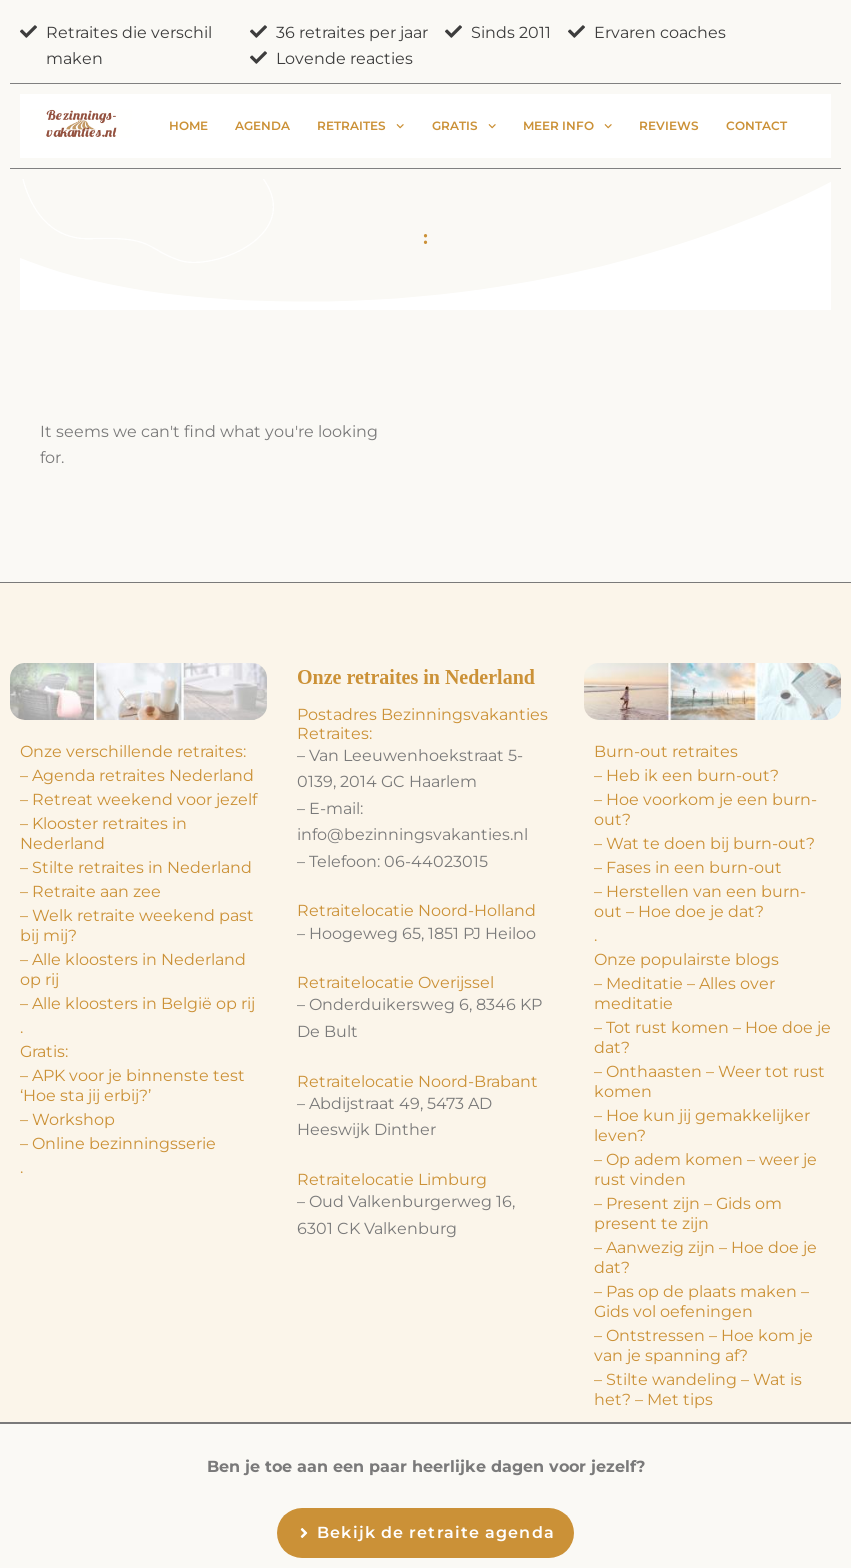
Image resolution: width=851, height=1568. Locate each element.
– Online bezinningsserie (118, 1143)
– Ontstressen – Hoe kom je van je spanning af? (703, 1345)
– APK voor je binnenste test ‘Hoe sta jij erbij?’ (132, 1085)
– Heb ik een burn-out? (686, 775)
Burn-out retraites (666, 751)
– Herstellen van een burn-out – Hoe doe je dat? (700, 901)
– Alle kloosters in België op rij (137, 1003)
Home (188, 125)
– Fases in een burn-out (688, 867)
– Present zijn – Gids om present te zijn (688, 1213)
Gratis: (44, 1051)
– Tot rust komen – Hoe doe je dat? (712, 1037)
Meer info (567, 126)
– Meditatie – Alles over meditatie (684, 993)
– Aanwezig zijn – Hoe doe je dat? (705, 1257)
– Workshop (67, 1119)
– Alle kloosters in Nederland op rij (133, 969)
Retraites (360, 126)
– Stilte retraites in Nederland (136, 867)
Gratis (464, 126)
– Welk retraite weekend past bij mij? (137, 925)
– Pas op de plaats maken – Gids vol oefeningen (701, 1301)
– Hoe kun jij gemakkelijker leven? (702, 1125)
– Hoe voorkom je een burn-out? (705, 809)
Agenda (262, 125)
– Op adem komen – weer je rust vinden (705, 1169)
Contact (756, 125)
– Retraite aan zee (90, 891)
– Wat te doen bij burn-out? (704, 843)
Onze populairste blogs (686, 959)
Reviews (669, 125)
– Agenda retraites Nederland (137, 775)
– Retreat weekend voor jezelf (138, 799)
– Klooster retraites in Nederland (103, 833)
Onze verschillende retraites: (133, 751)
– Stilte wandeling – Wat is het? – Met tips (698, 1389)
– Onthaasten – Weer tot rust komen (709, 1081)
